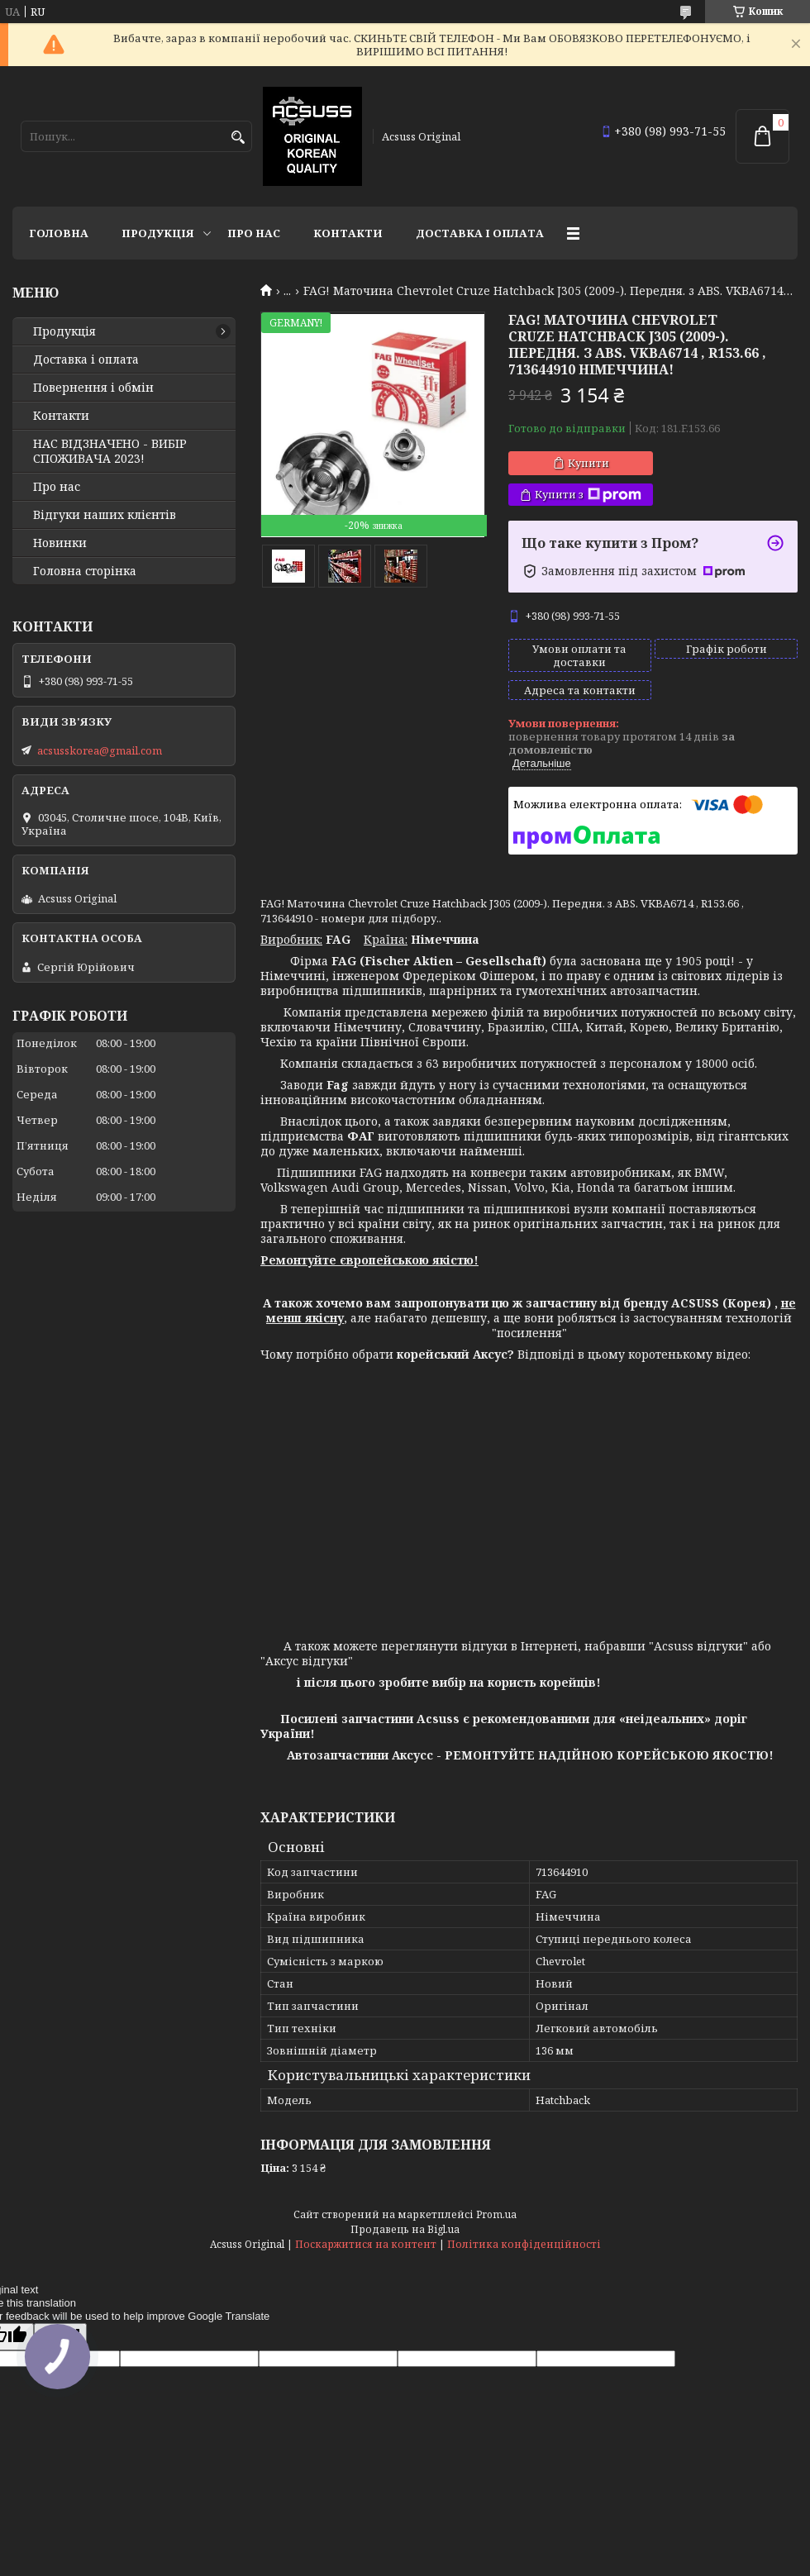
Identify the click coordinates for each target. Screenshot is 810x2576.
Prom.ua (496, 2214)
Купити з (588, 494)
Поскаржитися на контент (365, 2244)
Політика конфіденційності (524, 2244)
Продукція (158, 233)
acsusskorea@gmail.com (99, 750)
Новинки (60, 543)
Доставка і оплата (480, 233)
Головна (58, 233)
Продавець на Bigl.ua (405, 2229)
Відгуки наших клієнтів (104, 514)
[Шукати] (237, 137)
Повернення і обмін (93, 387)
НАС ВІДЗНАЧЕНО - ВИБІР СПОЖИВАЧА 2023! (110, 451)
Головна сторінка (84, 571)
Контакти (348, 233)
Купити (588, 462)
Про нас (253, 233)
